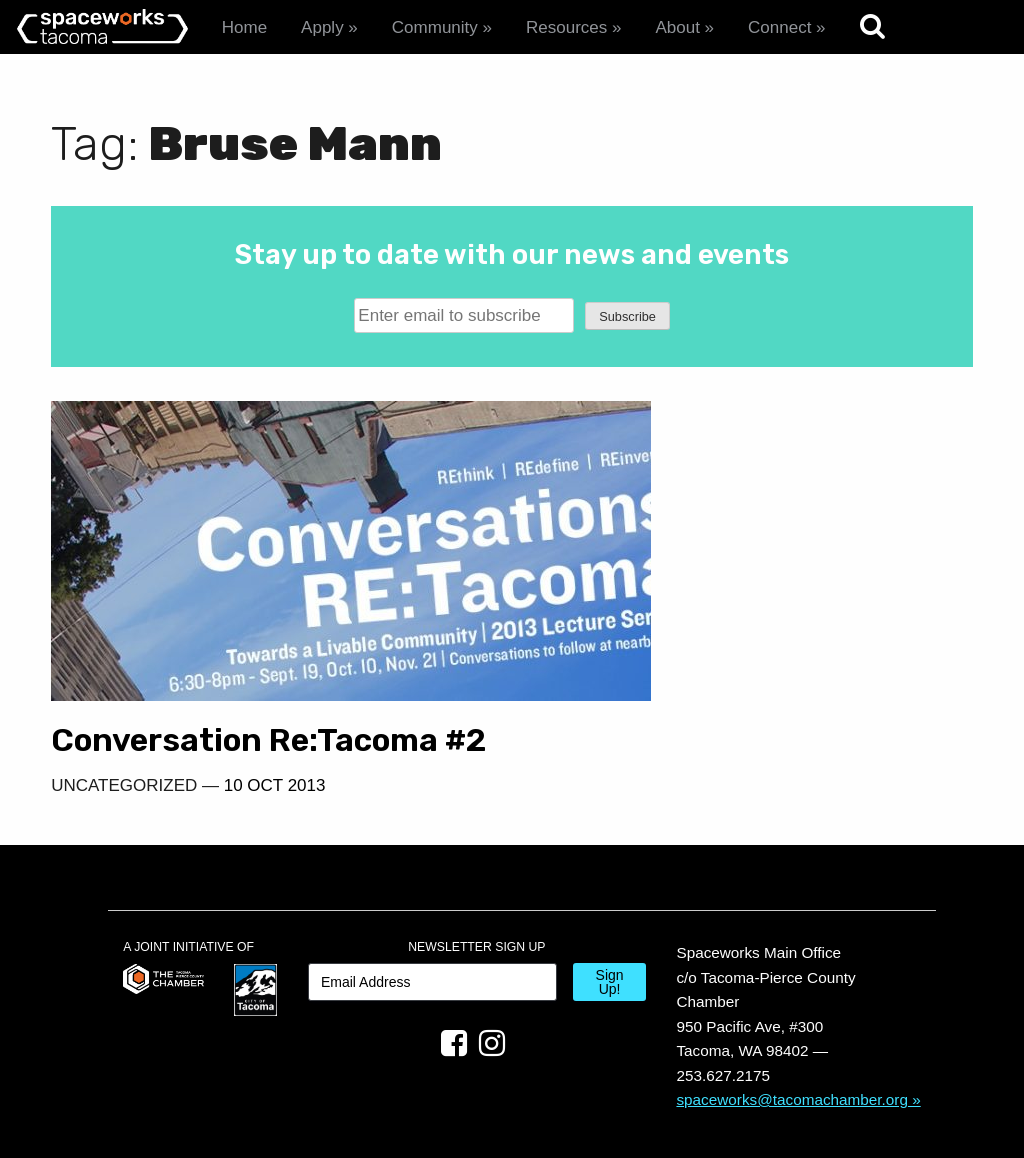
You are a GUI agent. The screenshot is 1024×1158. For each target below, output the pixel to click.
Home (244, 27)
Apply (322, 27)
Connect (779, 27)
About (677, 27)
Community (435, 27)
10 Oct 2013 (275, 739)
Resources (566, 27)
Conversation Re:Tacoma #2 (244, 675)
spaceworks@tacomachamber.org (792, 1053)
